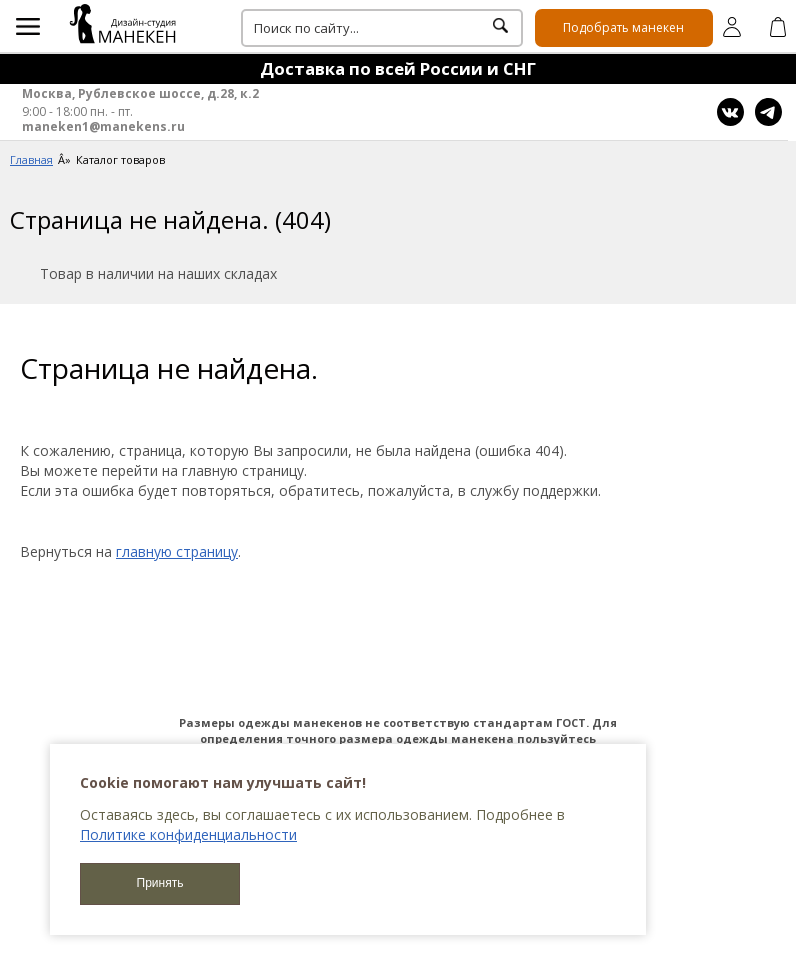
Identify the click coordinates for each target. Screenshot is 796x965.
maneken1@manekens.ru (103, 127)
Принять (160, 883)
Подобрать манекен (623, 27)
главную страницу (177, 551)
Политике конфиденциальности (188, 834)
